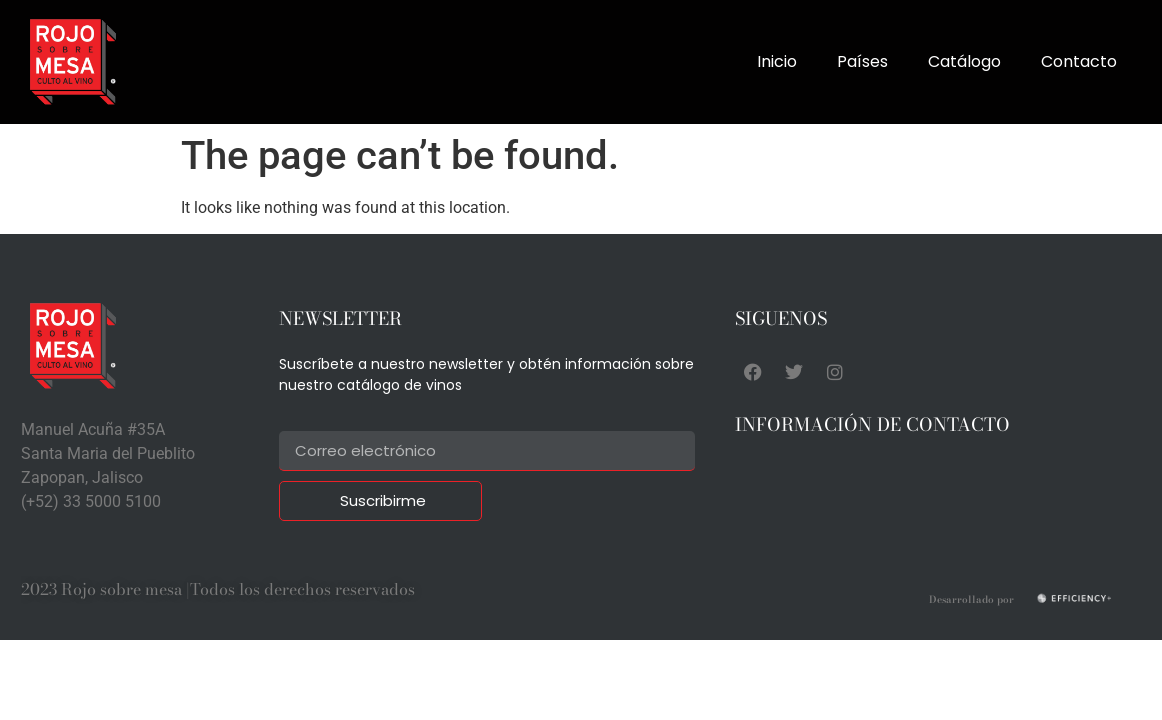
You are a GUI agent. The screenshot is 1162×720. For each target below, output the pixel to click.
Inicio (777, 61)
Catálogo (964, 61)
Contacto (1079, 61)
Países (862, 61)
